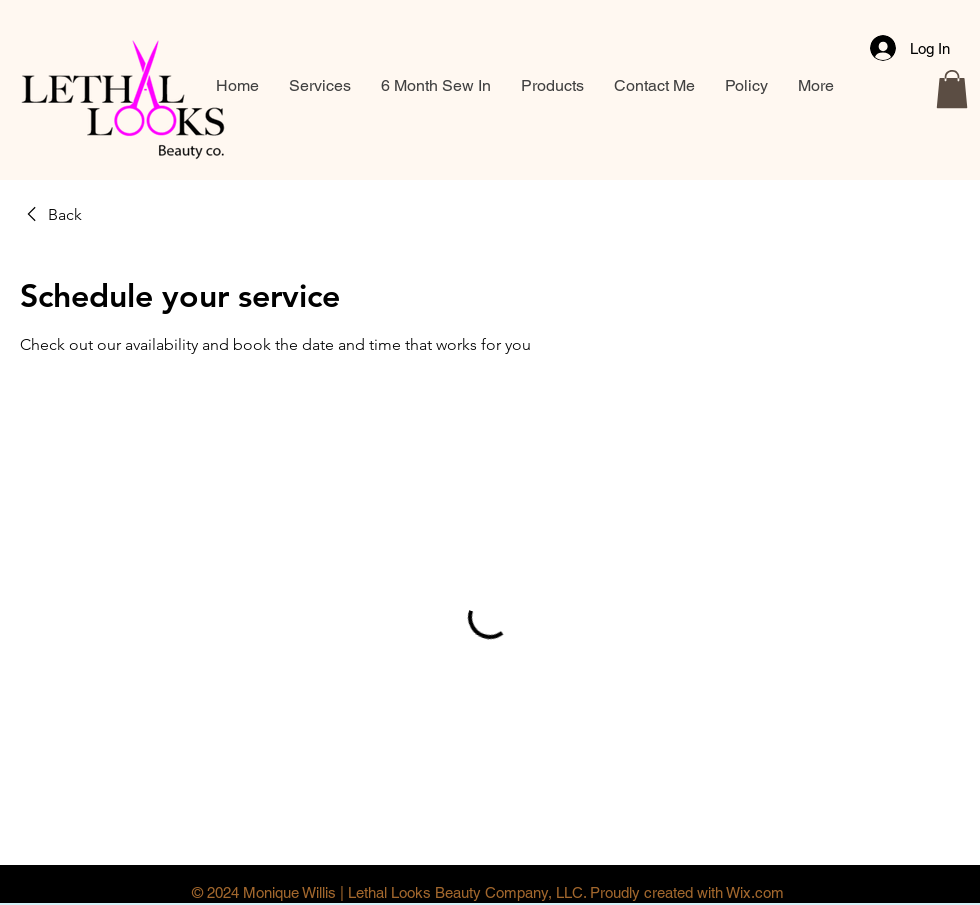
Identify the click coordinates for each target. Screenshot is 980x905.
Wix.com (755, 892)
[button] (952, 89)
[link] (51, 215)
